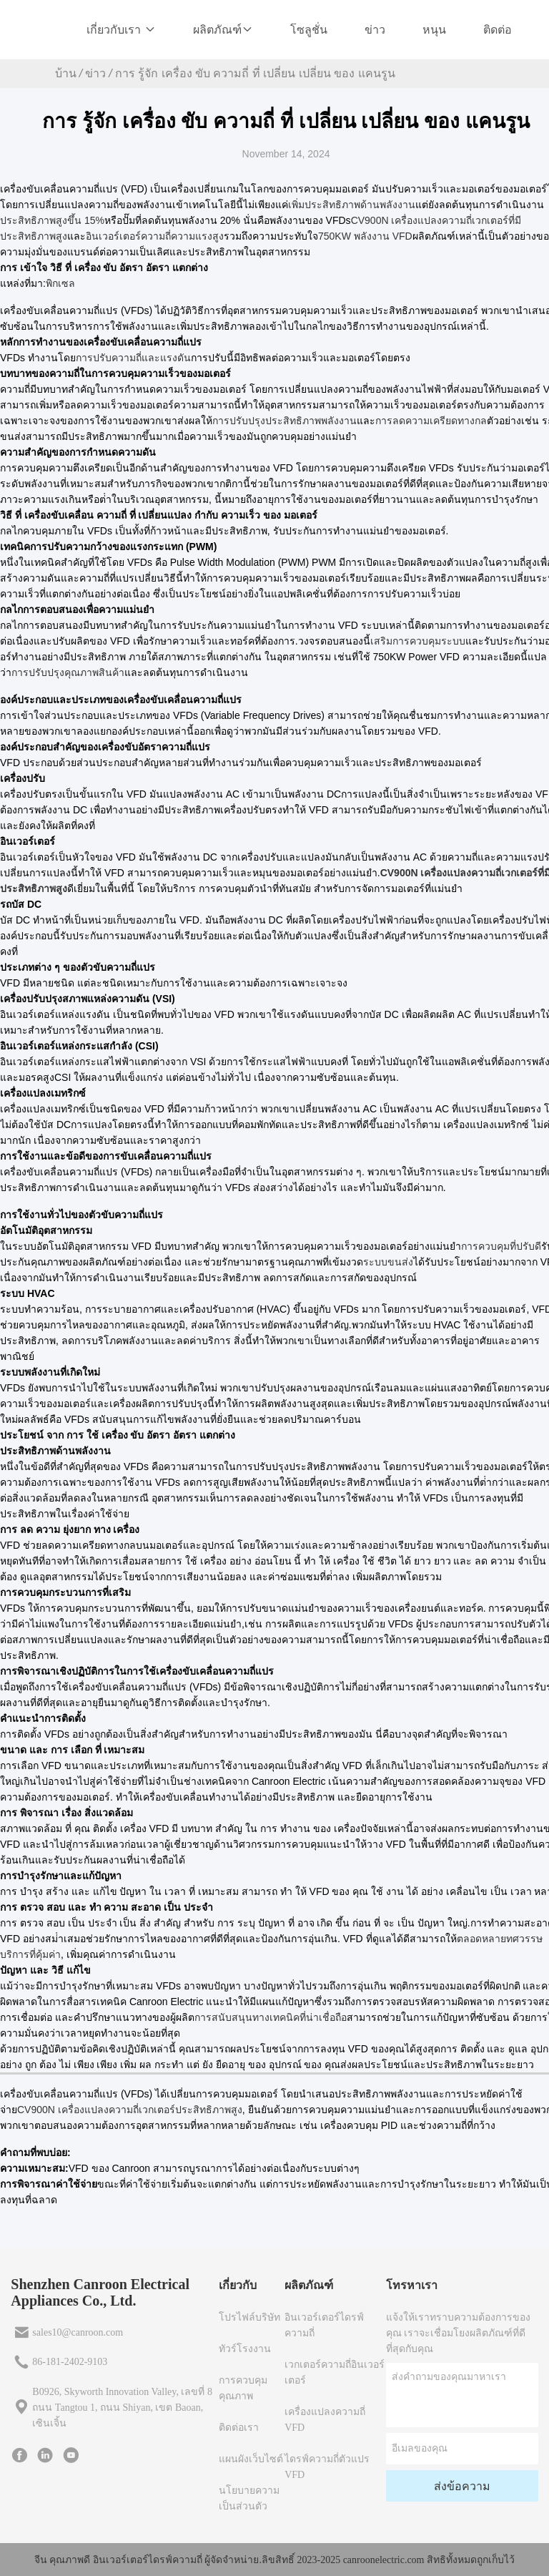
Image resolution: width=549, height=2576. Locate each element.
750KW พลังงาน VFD (365, 236)
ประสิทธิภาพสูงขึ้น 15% (52, 220)
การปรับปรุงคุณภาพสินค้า (67, 672)
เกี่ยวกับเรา (120, 30)
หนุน (434, 30)
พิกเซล (60, 283)
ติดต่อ (497, 30)
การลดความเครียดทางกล (431, 420)
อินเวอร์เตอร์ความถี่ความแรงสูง (155, 236)
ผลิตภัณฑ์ (223, 30)
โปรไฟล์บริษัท (249, 2317)
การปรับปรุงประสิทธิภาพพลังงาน (284, 420)
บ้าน (65, 73)
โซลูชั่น (308, 30)
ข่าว (375, 30)
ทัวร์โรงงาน (245, 2349)
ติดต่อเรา (239, 2427)
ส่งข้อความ (462, 2486)
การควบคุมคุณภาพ (243, 2388)
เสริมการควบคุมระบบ (417, 641)
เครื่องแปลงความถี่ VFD (325, 2419)
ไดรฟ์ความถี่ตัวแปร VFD (327, 2467)
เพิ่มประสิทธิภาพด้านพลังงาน (351, 204)
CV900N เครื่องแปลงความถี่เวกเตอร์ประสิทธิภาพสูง (129, 2109)
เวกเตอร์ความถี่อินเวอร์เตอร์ (335, 2372)
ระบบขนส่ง (388, 1262)
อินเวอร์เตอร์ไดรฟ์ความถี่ (324, 2325)
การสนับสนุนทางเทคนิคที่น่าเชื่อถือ (270, 2017)
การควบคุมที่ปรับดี (501, 1246)
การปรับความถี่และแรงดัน (133, 357)
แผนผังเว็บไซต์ (251, 2459)
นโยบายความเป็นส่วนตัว (249, 2498)
